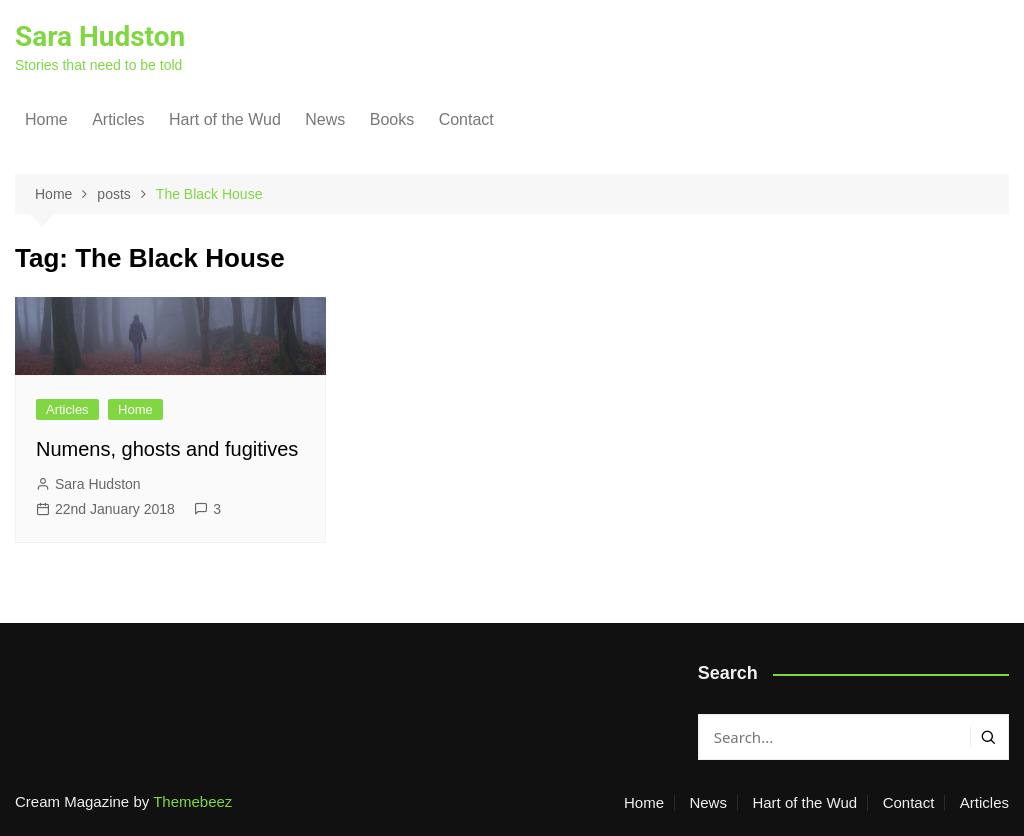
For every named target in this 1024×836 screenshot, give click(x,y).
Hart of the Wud (225, 119)
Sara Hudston (100, 36)
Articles (118, 119)
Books (392, 119)
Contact (466, 119)
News (325, 119)
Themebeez (192, 801)
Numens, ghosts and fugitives (167, 449)
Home (46, 119)
